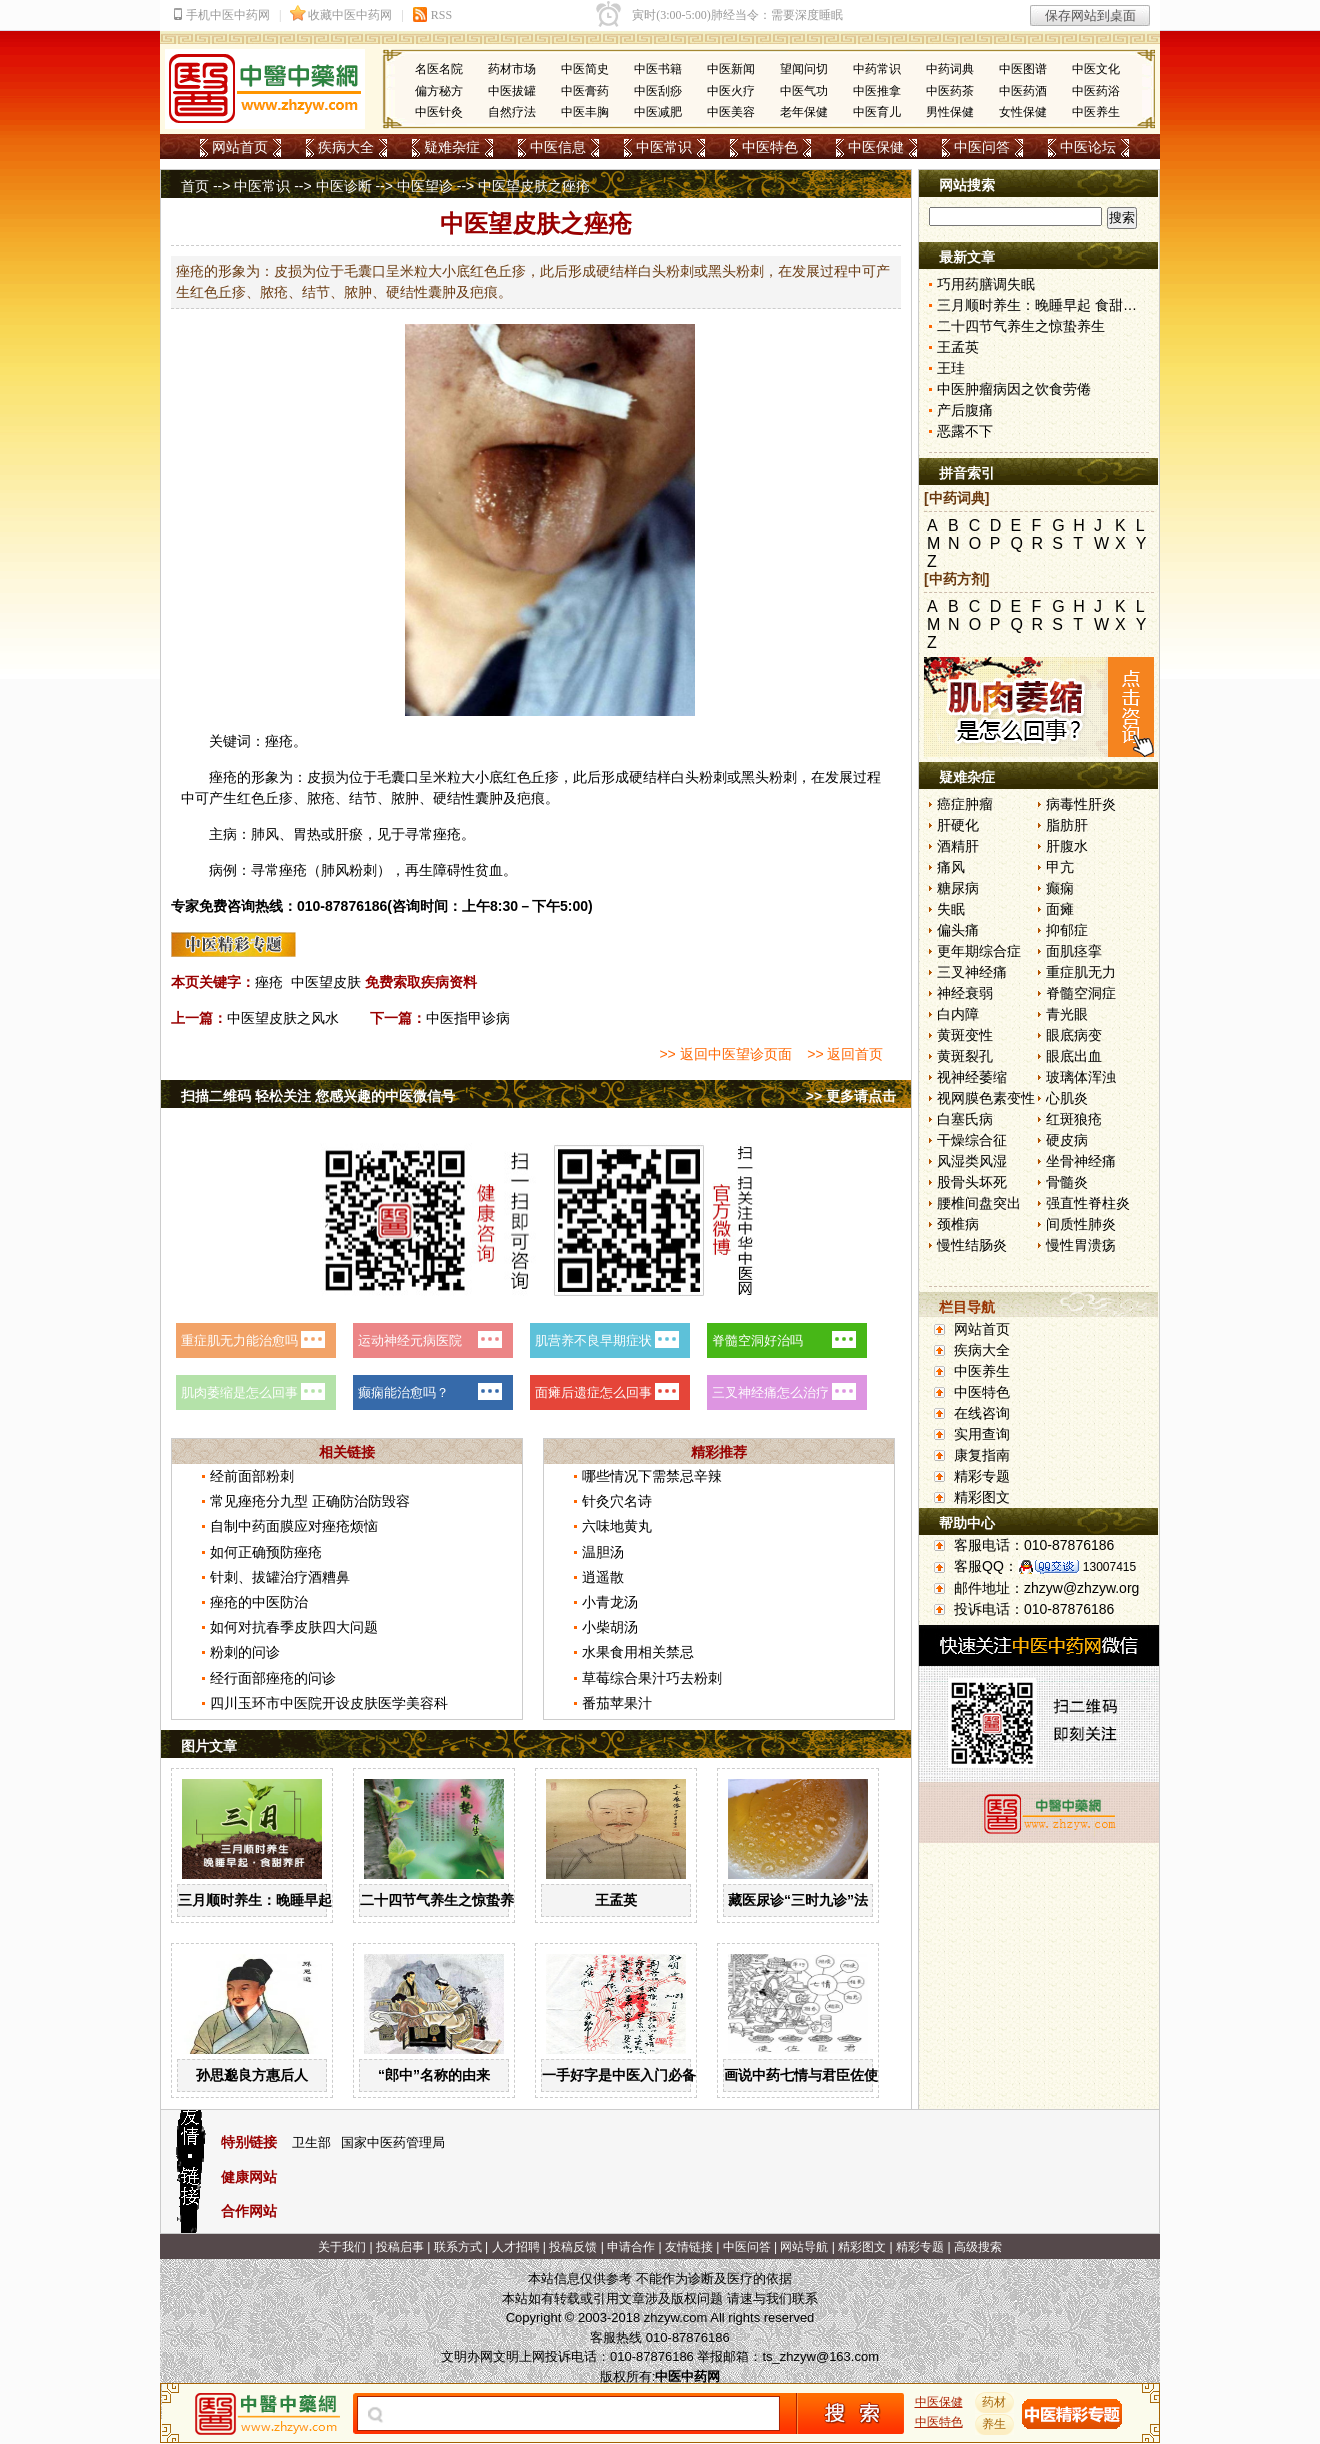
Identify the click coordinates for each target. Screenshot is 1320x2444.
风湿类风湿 (972, 1161)
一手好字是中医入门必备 (619, 2075)
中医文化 (1096, 69)
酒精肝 (958, 846)
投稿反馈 (573, 2247)
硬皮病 (1067, 1140)
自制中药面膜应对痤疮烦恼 (294, 1526)
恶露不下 (965, 431)
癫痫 (1060, 888)
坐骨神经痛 (1081, 1161)
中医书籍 (658, 69)
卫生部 (311, 2142)
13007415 (1109, 1567)
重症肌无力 (1081, 972)
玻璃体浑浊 (1081, 1077)
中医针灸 (439, 112)
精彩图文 (982, 1497)
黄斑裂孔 (965, 1056)
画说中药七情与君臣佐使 (801, 2075)
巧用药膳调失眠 (986, 284)
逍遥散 (603, 1577)
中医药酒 (1023, 91)
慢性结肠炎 (972, 1245)
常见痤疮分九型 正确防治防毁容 (310, 1501)
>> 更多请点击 (851, 1096)
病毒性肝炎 (1081, 804)
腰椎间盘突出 (979, 1203)
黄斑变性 (965, 1035)
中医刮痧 (658, 91)
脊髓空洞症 (1081, 993)
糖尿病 (958, 888)
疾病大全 (346, 147)
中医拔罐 (512, 91)
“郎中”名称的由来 (434, 2075)
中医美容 (731, 112)
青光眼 (1067, 1014)
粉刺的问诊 (245, 1652)
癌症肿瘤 (965, 804)
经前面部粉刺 (252, 1476)
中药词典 (950, 69)
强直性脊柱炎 (1088, 1203)
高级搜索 (978, 2247)
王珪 (951, 368)
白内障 (958, 1014)
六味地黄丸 (617, 1526)
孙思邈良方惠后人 (252, 2075)
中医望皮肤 (326, 982)
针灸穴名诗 (617, 1501)
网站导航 (804, 2247)
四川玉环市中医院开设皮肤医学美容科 (329, 1703)
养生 (995, 2424)
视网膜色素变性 (986, 1098)
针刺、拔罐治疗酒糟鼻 (280, 1577)
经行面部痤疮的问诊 (273, 1678)
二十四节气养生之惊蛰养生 (444, 1900)
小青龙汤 (610, 1602)
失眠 (951, 909)
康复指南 (982, 1455)
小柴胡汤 (610, 1627)
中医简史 (585, 69)
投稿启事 (400, 2247)
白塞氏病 (965, 1119)
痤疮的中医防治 (259, 1602)
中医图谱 (1023, 69)
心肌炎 (1067, 1098)
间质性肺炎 (1081, 1224)
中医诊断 (344, 186)
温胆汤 (603, 1552)
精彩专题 (982, 1476)
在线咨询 (982, 1413)
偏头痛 (958, 930)
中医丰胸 (585, 112)
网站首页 (240, 147)
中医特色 (770, 147)
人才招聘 (516, 2247)
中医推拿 (877, 91)
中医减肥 (658, 112)
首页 (195, 186)
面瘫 (1060, 909)
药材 (995, 2402)
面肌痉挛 (1074, 951)
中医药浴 (1096, 91)
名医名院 (439, 69)
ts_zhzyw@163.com (820, 2356)
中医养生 (1096, 112)
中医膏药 (585, 91)
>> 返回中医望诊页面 (725, 1054)
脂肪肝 (1067, 825)
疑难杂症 (452, 147)
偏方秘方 (439, 91)
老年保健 (804, 112)
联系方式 (458, 2247)
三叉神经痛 (972, 972)
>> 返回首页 (845, 1054)
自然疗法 (512, 112)
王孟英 (616, 1900)
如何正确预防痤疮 (266, 1552)
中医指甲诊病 (468, 1018)
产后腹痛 (965, 410)
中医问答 (982, 147)
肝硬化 (958, 825)
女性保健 (1023, 112)
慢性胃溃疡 (1081, 1245)
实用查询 (982, 1434)
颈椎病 (958, 1224)
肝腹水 (1067, 846)
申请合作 (631, 2247)
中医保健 (876, 147)
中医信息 (558, 147)
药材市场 (512, 69)
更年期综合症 (979, 951)
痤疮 (269, 982)
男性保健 (950, 112)
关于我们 (342, 2247)
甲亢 (1060, 867)
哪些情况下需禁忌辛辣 (652, 1476)
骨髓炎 (1067, 1182)
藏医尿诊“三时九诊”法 (798, 1900)
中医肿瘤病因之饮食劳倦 (1014, 389)
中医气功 (804, 91)
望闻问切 (804, 69)
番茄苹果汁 (617, 1703)
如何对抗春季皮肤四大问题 (294, 1627)
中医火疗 (731, 91)
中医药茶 (950, 91)
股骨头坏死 (972, 1182)
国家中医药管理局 (393, 2142)
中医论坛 (1088, 147)
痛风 (951, 867)
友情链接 (689, 2247)
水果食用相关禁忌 (638, 1652)
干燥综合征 (972, 1140)
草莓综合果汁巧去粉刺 (652, 1678)
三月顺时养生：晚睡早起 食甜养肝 (285, 1900)
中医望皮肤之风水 (283, 1018)
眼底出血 (1074, 1056)
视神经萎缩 (972, 1077)
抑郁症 (1067, 930)
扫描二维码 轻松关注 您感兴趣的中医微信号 (318, 1096)
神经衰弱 (965, 993)
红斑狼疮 (1074, 1119)
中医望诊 (425, 186)
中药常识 (877, 69)
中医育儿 (877, 112)
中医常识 (664, 147)
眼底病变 (1074, 1035)
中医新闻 (731, 69)
